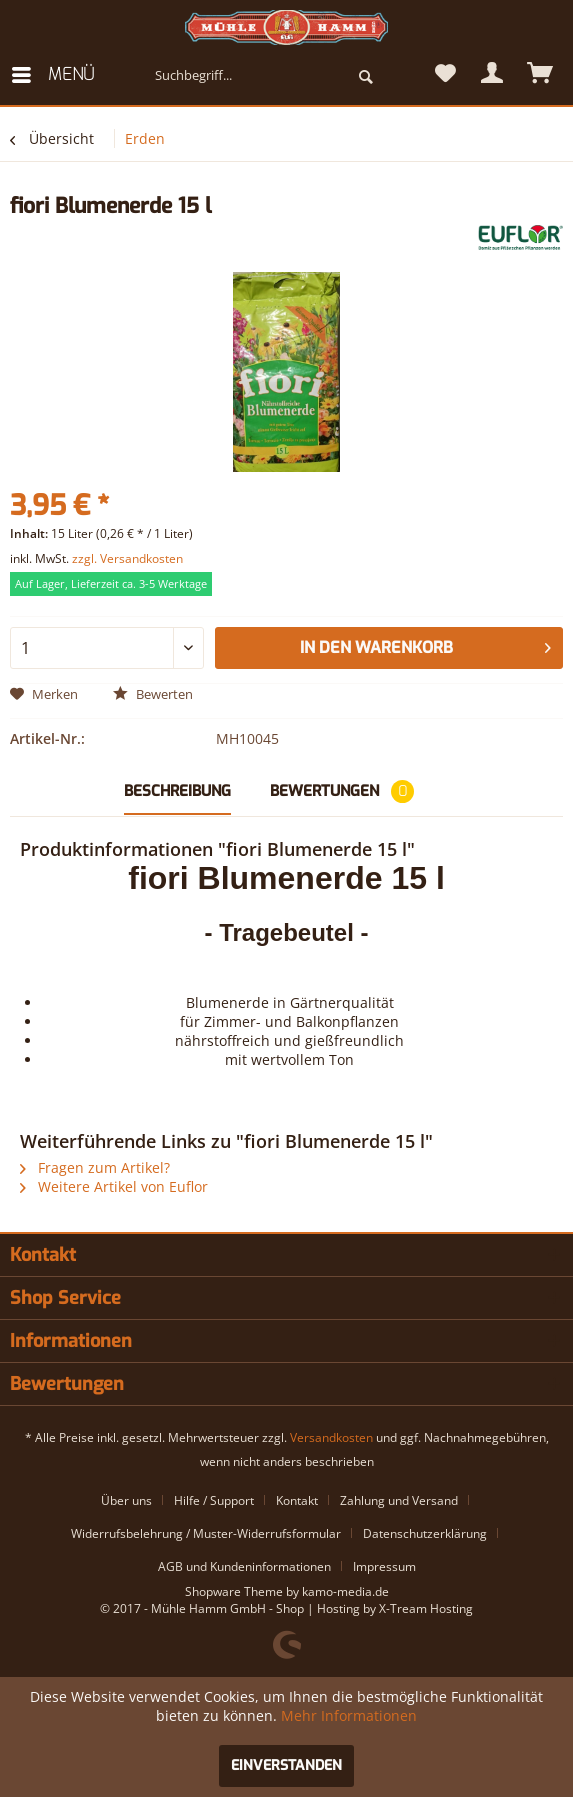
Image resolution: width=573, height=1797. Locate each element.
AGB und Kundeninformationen (244, 1566)
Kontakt (297, 1500)
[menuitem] (52, 75)
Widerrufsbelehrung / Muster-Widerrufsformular (206, 1533)
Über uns (126, 1500)
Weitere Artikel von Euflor (114, 1186)
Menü (53, 72)
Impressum (384, 1566)
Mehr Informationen (349, 1715)
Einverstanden (286, 1765)
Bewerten (153, 694)
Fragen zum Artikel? (95, 1167)
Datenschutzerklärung (425, 1533)
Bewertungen (342, 791)
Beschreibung (177, 791)
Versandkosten (331, 1437)
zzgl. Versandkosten (127, 558)
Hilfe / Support (214, 1500)
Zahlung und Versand (399, 1500)
